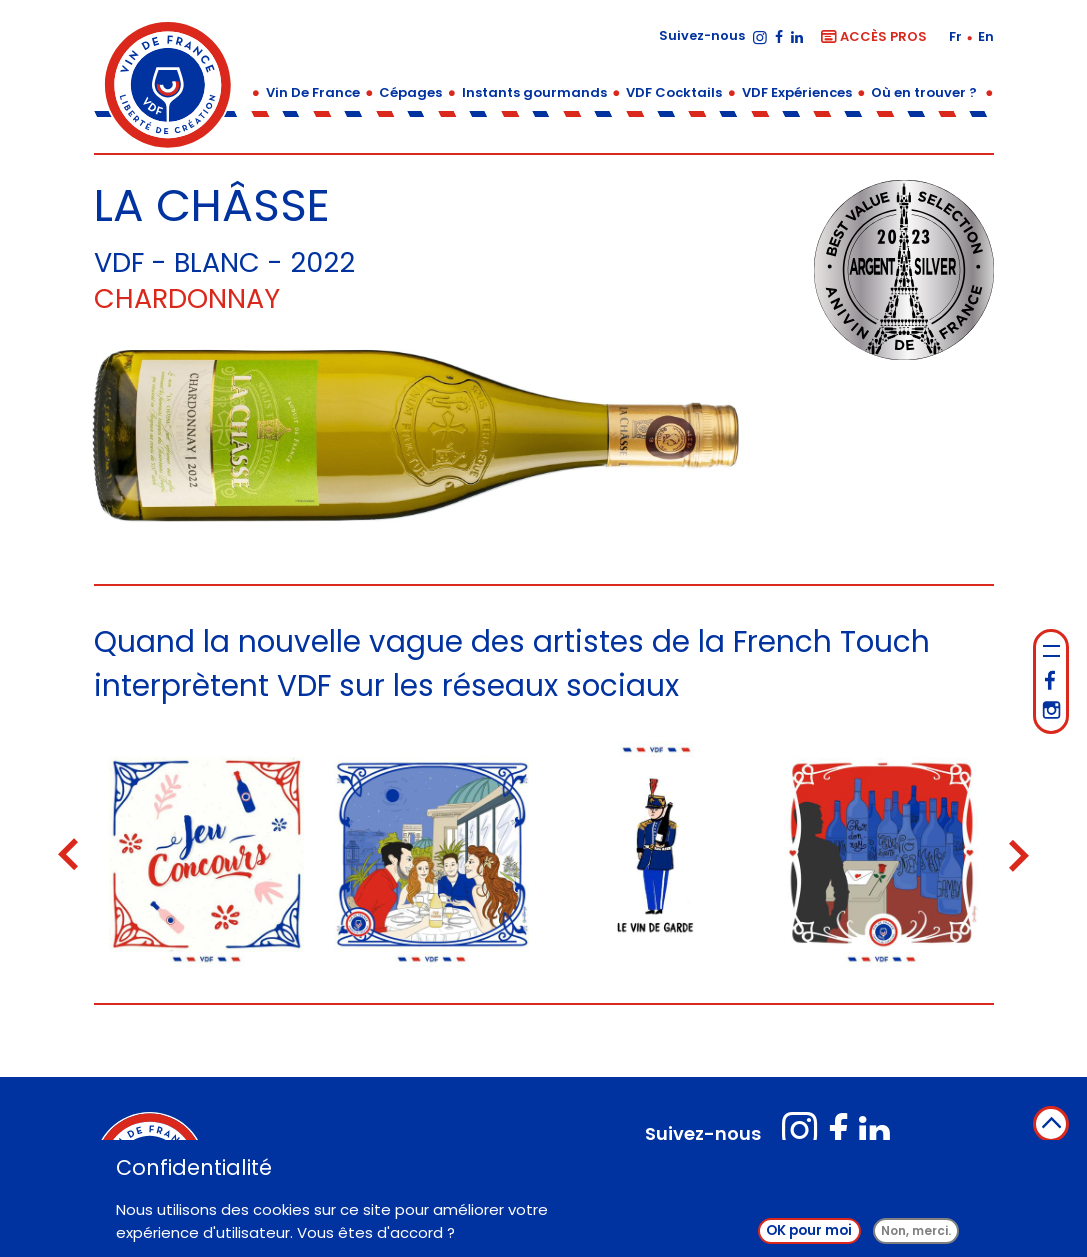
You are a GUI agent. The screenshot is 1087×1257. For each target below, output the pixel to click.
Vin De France (313, 92)
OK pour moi (809, 1231)
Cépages (410, 92)
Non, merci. (916, 1231)
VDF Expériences (797, 92)
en (986, 36)
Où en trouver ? (924, 92)
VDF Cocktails (674, 92)
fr (957, 36)
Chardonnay (187, 298)
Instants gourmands (534, 92)
